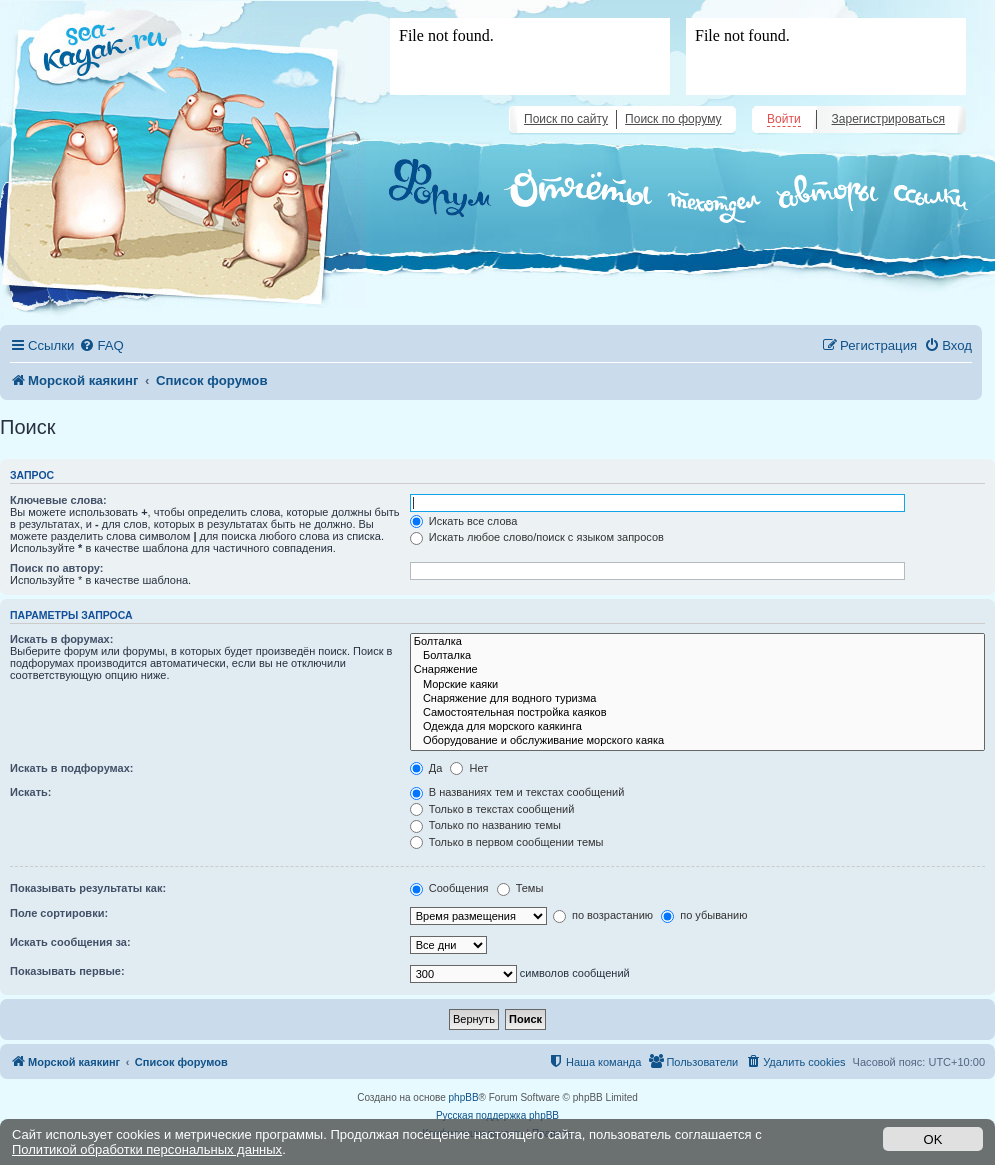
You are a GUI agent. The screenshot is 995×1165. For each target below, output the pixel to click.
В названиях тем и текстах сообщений (517, 792)
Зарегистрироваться (888, 119)
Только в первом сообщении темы (507, 842)
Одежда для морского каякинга (697, 727)
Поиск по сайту (566, 119)
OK (933, 1139)
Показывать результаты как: (88, 888)
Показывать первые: (67, 971)
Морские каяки (697, 685)
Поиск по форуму (673, 119)
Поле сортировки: (59, 913)
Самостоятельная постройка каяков (697, 713)
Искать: (30, 792)
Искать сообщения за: (70, 942)
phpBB (464, 1097)
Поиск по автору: (56, 568)
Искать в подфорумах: (72, 768)
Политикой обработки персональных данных (147, 1149)
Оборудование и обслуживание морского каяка (697, 741)
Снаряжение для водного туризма (697, 699)
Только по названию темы (485, 825)
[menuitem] (101, 345)
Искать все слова (464, 521)
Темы (520, 888)
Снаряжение (697, 670)
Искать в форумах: (61, 639)
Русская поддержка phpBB (497, 1115)
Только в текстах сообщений (492, 809)
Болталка (697, 642)
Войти (784, 119)
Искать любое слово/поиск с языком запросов (537, 537)
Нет (469, 768)
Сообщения (449, 888)
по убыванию (704, 915)
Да (426, 768)
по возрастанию (603, 915)
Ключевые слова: (58, 500)
